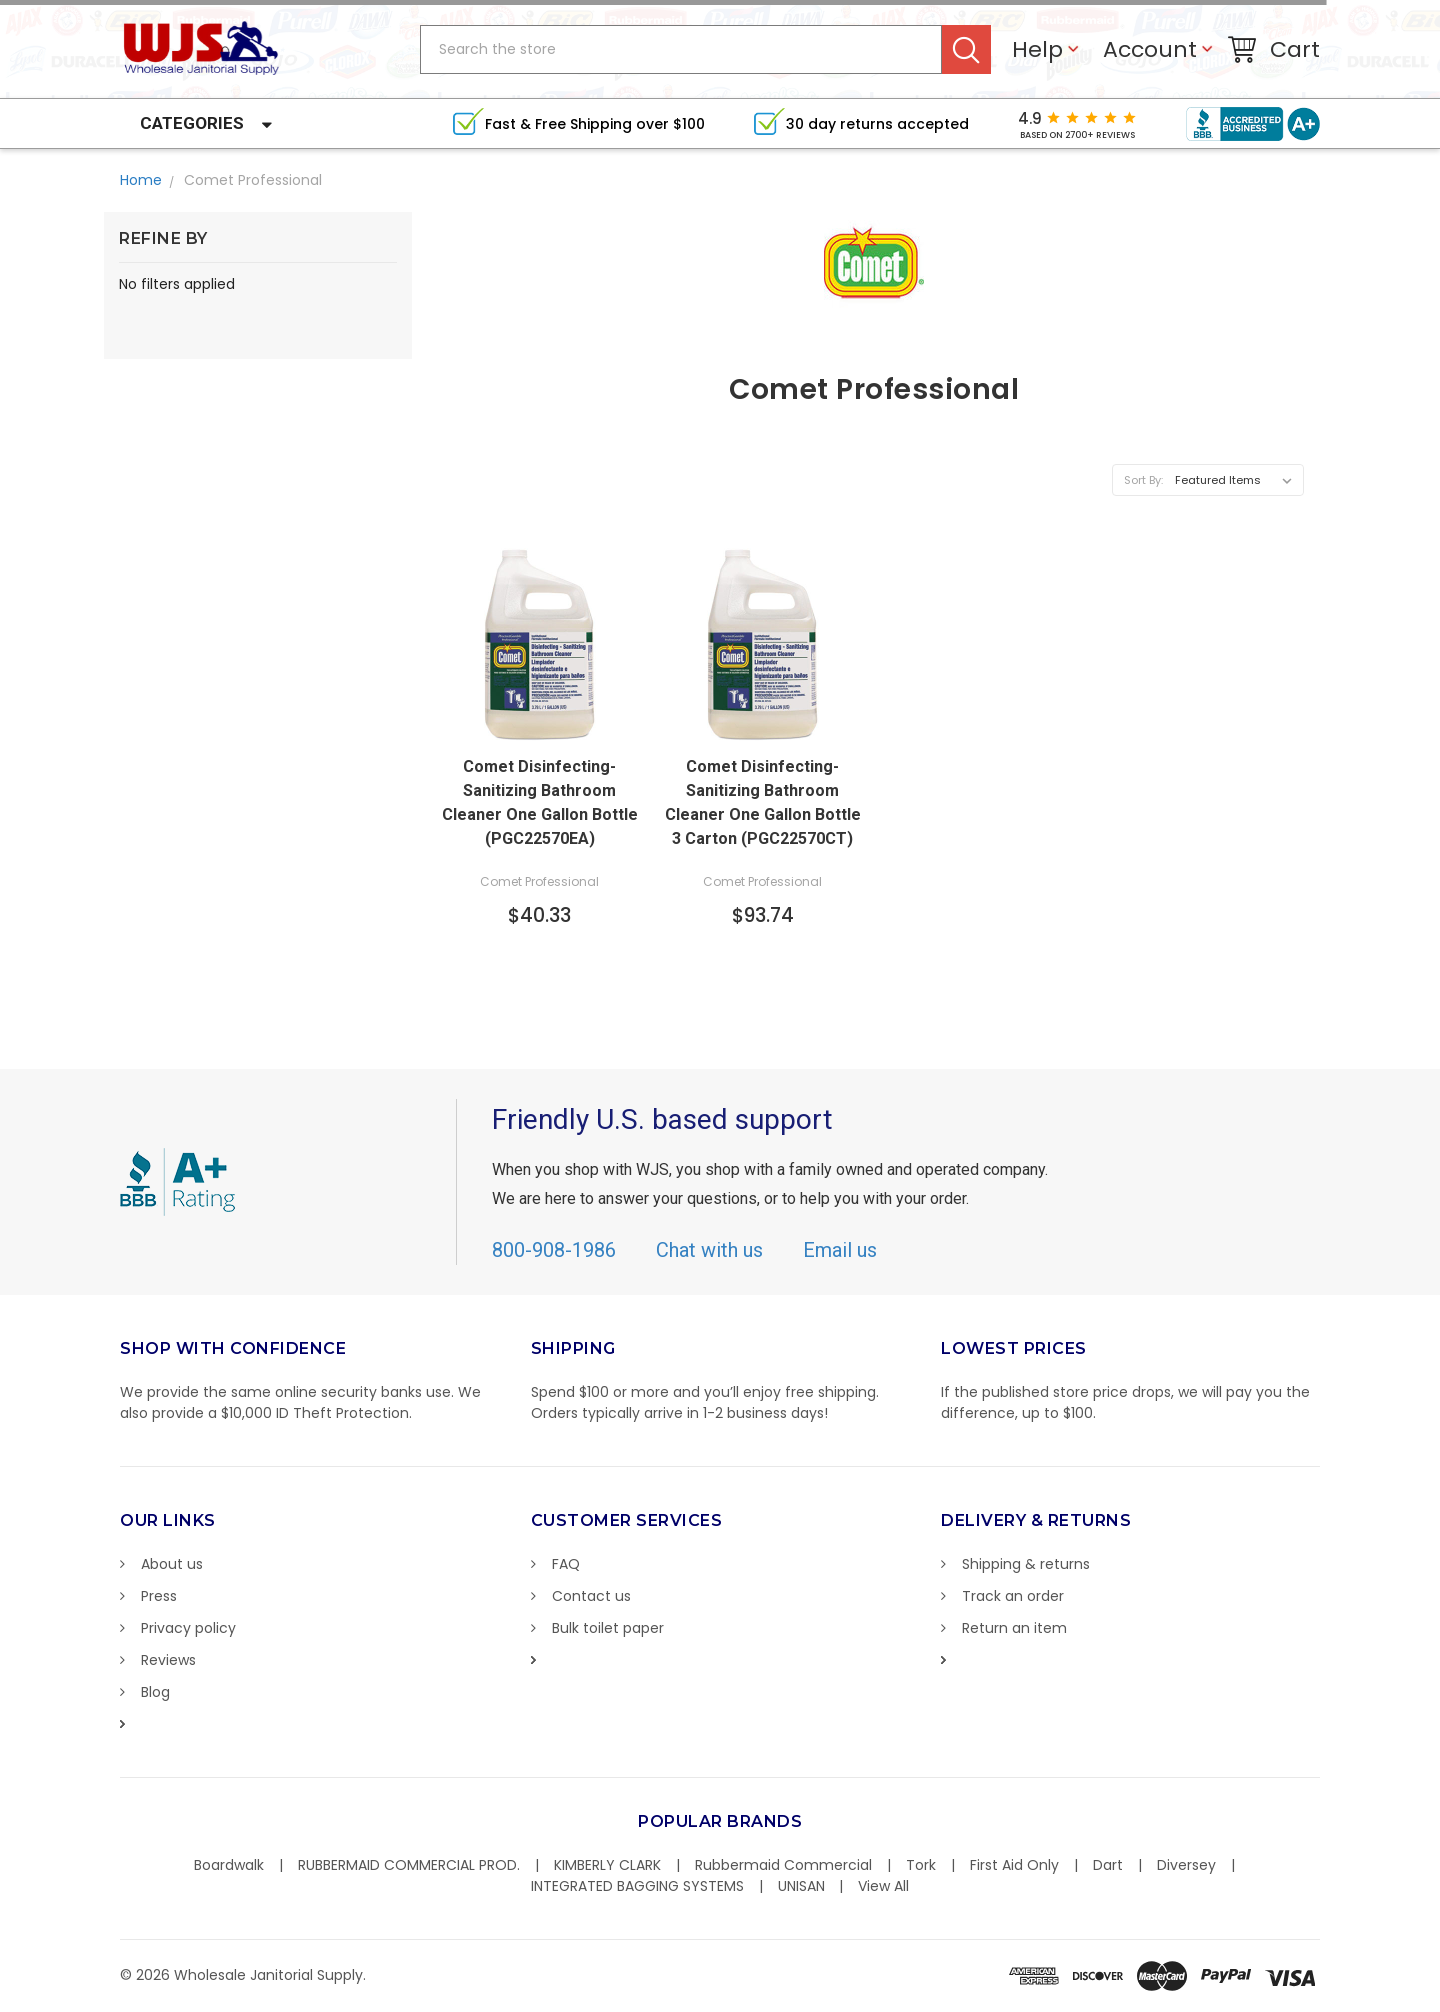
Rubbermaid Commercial (783, 1865)
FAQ (566, 1564)
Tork (921, 1865)
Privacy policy (188, 1628)
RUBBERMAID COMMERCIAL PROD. (409, 1865)
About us (172, 1564)
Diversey (1186, 1865)
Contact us (591, 1596)
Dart (1108, 1865)
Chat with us (709, 1250)
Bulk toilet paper (608, 1628)
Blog (155, 1692)
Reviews (168, 1660)
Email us (840, 1250)
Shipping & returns (1026, 1564)
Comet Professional (253, 180)
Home (141, 180)
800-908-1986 (554, 1250)
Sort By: (1143, 480)
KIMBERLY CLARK (607, 1865)
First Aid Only (1014, 1865)
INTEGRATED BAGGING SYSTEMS (637, 1886)
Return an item (1014, 1628)
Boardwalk (229, 1865)
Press (159, 1596)
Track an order (1013, 1596)
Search (966, 49)
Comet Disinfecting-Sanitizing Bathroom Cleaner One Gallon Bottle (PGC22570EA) (540, 802)
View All (883, 1886)
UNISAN (801, 1886)
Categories (192, 123)
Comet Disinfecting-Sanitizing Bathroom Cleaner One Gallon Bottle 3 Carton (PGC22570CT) (763, 802)
